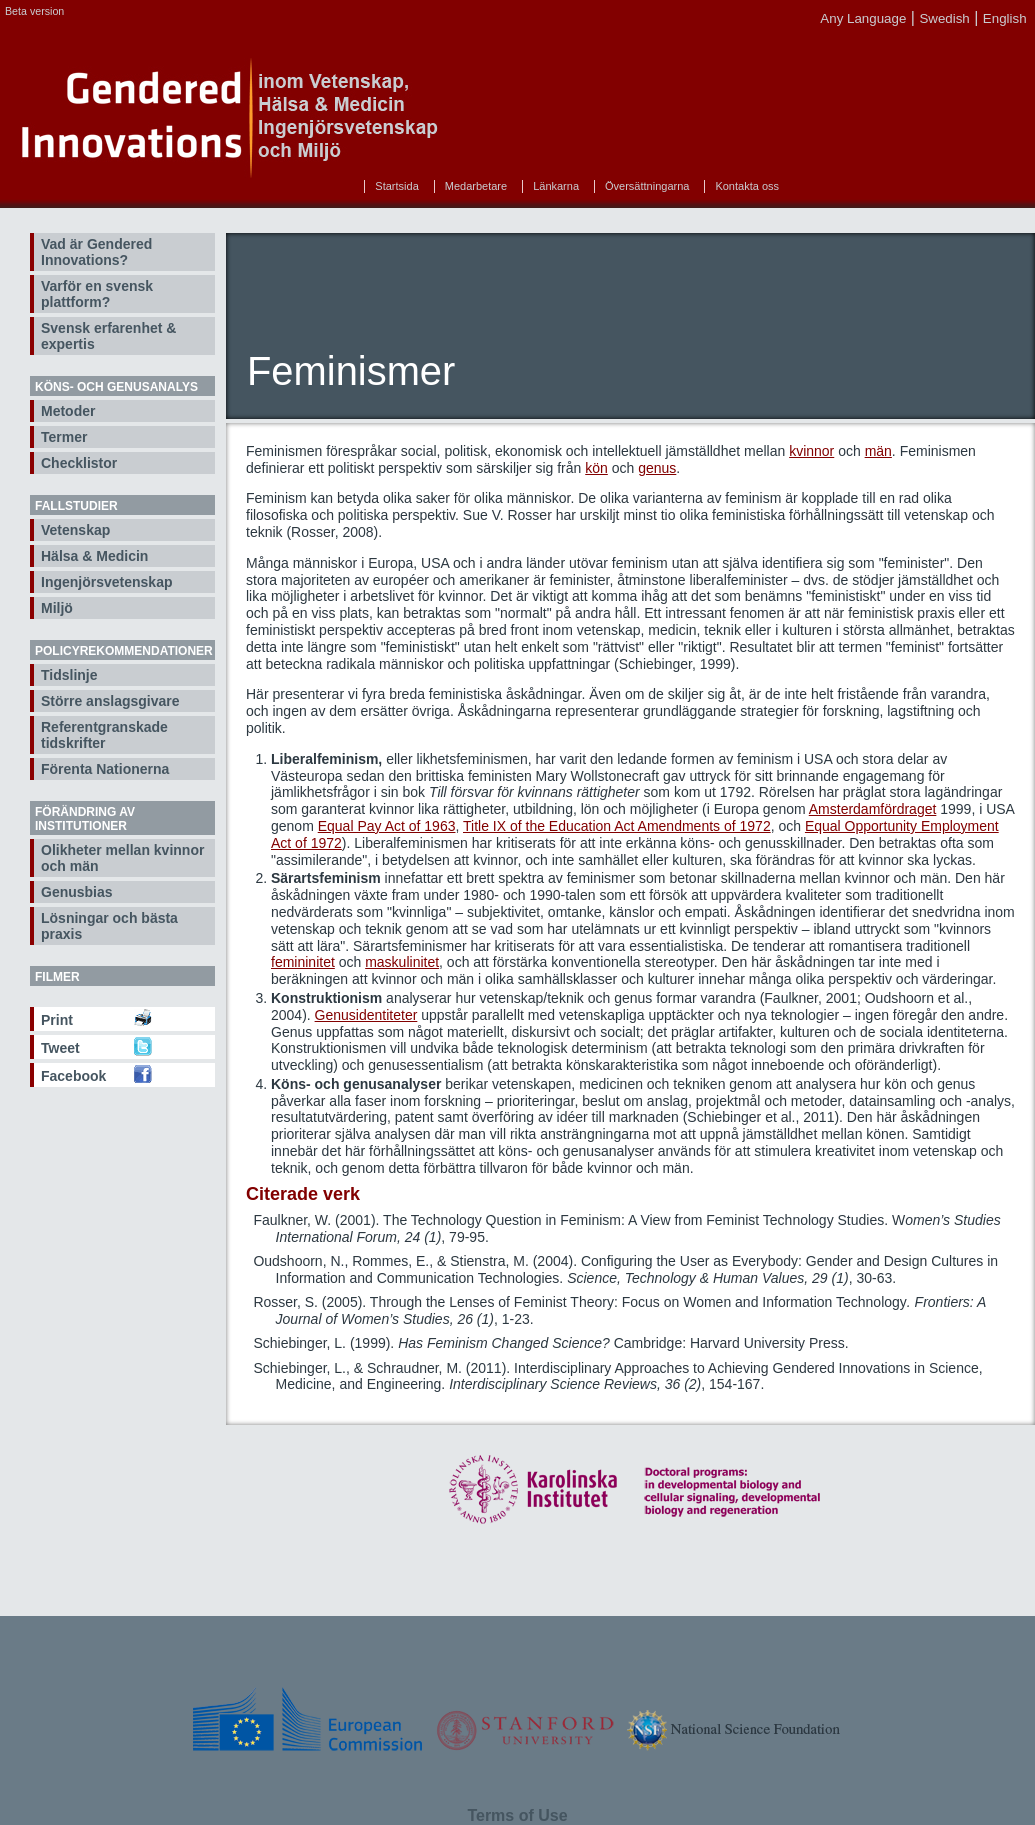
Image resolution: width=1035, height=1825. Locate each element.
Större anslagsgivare (110, 701)
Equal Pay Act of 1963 (387, 826)
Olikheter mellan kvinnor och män (122, 858)
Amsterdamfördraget (873, 809)
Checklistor (79, 463)
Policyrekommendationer (124, 651)
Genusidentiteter (366, 1015)
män (878, 451)
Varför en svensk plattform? (97, 294)
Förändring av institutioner (85, 819)
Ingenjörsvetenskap (107, 582)
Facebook (73, 1076)
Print (57, 1020)
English (1005, 18)
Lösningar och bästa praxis (109, 926)
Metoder (68, 411)
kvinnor (811, 451)
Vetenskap (75, 530)
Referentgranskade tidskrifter (104, 735)
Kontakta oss (747, 186)
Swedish (944, 18)
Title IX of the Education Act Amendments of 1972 (617, 826)
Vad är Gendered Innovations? (96, 252)
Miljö (57, 608)
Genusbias (77, 892)
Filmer (57, 977)
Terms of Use (517, 1815)
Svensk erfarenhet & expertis (108, 336)
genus (657, 468)
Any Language (863, 18)
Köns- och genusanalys (116, 387)
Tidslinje (69, 675)
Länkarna (556, 186)
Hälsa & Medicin (94, 556)
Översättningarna (647, 186)
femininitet (303, 962)
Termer (64, 437)
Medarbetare (476, 186)
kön (596, 468)
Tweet (60, 1048)
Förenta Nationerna (105, 769)
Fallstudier (76, 506)
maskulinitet (402, 962)
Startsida (396, 186)
